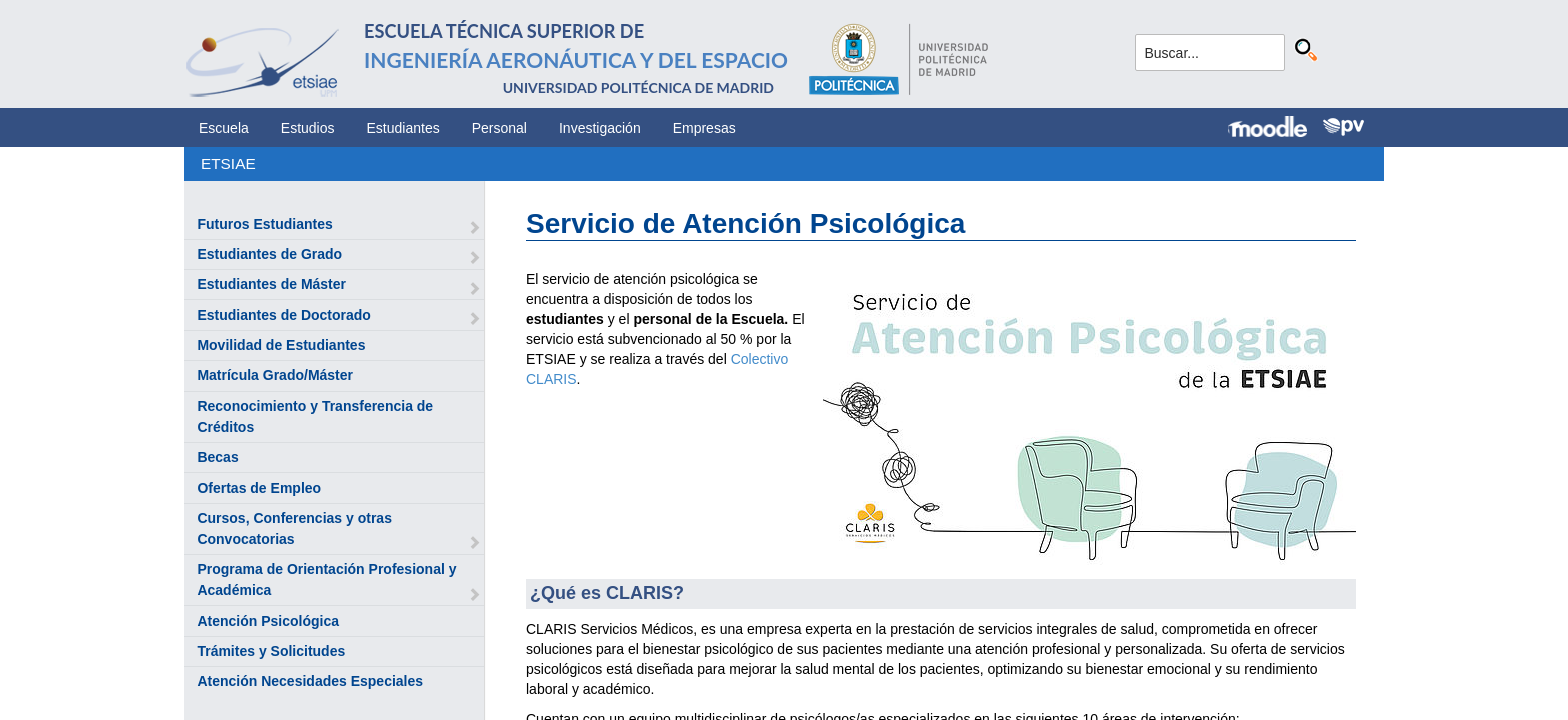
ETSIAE (228, 163)
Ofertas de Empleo (259, 488)
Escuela (224, 128)
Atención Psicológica (268, 621)
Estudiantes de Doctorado (283, 315)
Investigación (600, 128)
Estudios (308, 128)
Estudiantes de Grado (269, 254)
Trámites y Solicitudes (271, 651)
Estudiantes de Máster (271, 284)
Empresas (704, 128)
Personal (499, 128)
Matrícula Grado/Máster (275, 375)
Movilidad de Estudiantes (281, 345)
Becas (217, 457)
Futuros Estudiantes (264, 224)
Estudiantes (403, 128)
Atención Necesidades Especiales (310, 681)
